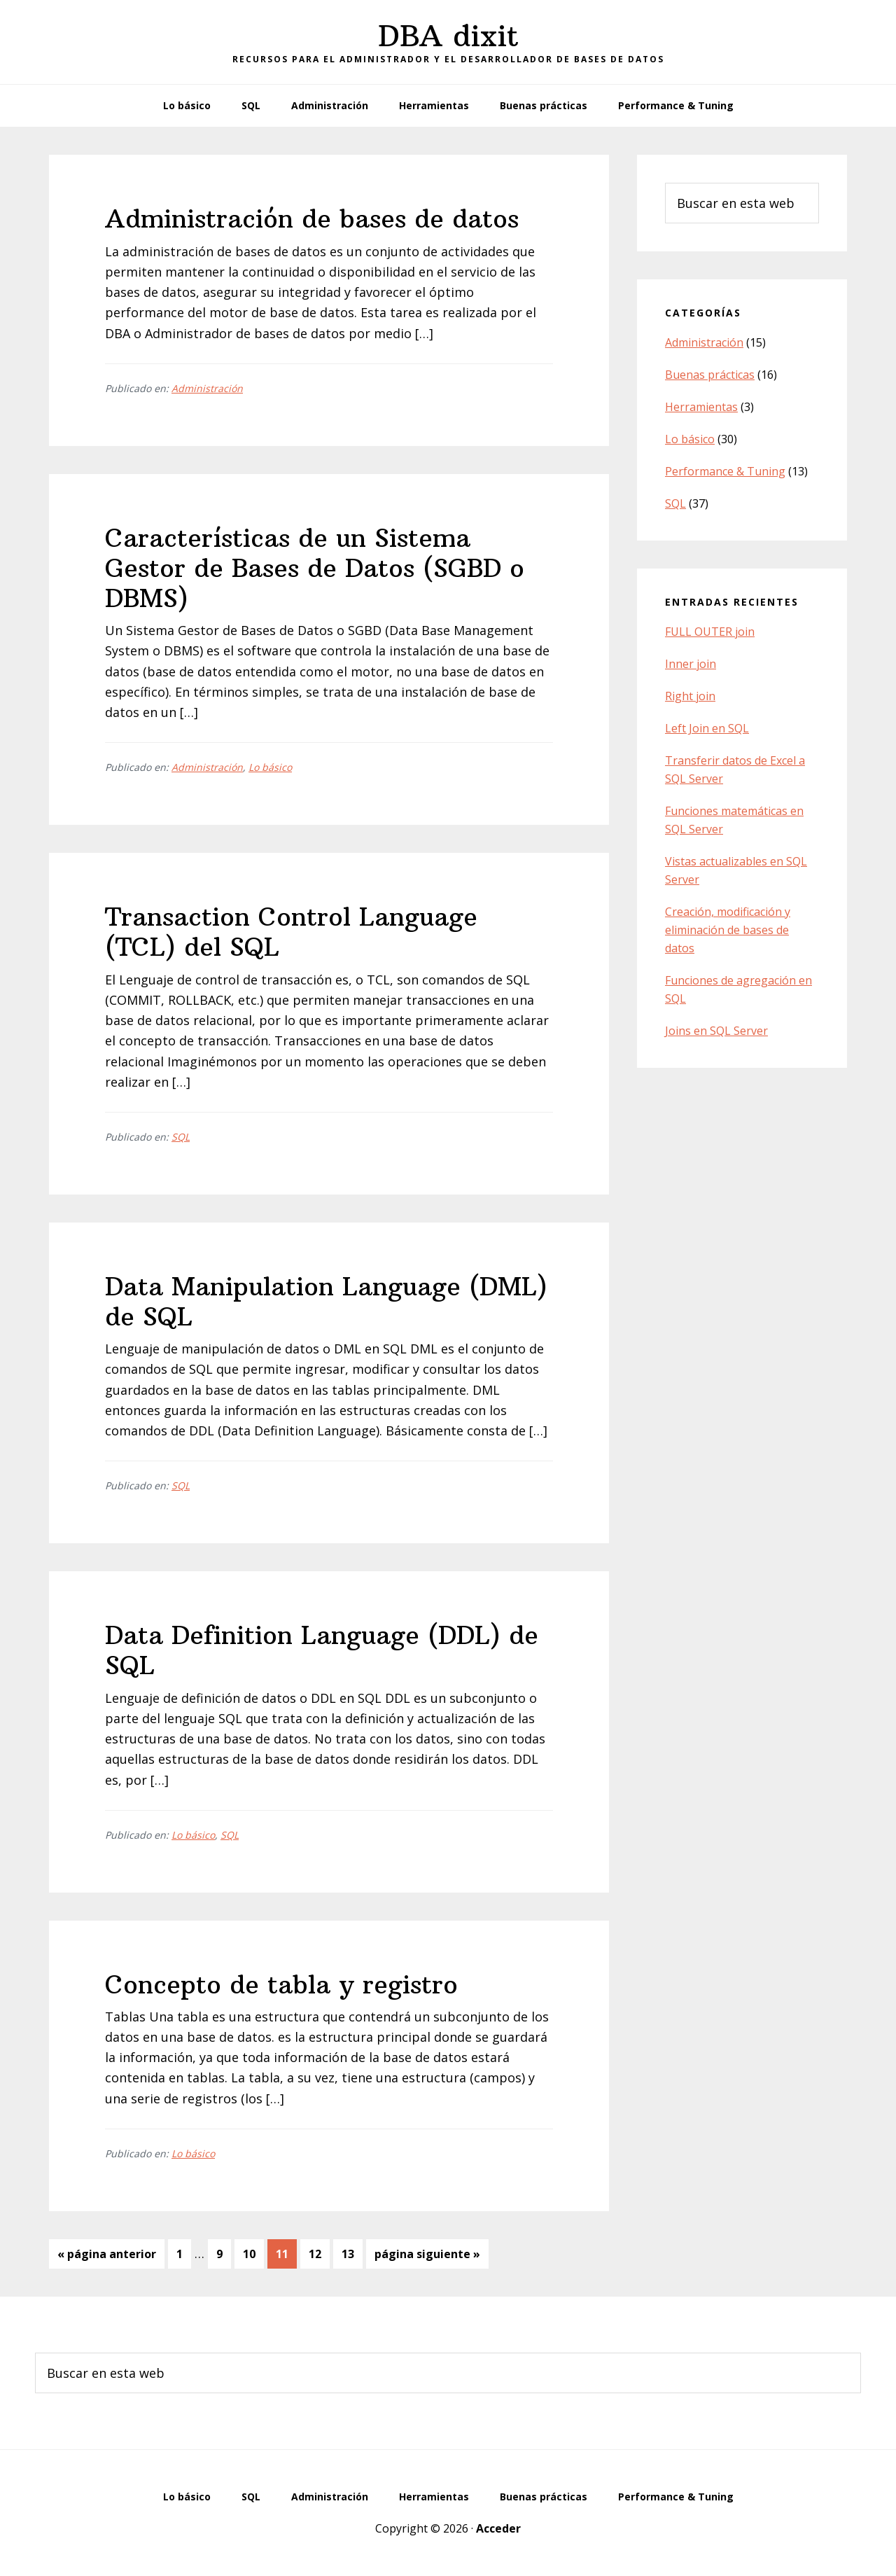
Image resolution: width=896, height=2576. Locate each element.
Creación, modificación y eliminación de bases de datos (727, 930)
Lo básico (270, 767)
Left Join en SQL (707, 728)
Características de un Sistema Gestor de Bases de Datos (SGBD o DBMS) (314, 568)
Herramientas (701, 407)
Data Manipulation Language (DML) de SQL (326, 1301)
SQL (181, 1136)
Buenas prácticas (710, 374)
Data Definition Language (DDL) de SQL (321, 1650)
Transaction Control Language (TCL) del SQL (291, 932)
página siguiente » (427, 2256)
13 (352, 2253)
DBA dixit (448, 36)
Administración (207, 388)
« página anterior (106, 2256)
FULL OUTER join (710, 631)
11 (286, 2253)
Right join (690, 696)
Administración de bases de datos (312, 219)
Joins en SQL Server (716, 1030)
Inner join (690, 663)
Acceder (498, 2528)
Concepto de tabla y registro (281, 1984)
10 (253, 2253)
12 (319, 2253)
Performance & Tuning (725, 471)
